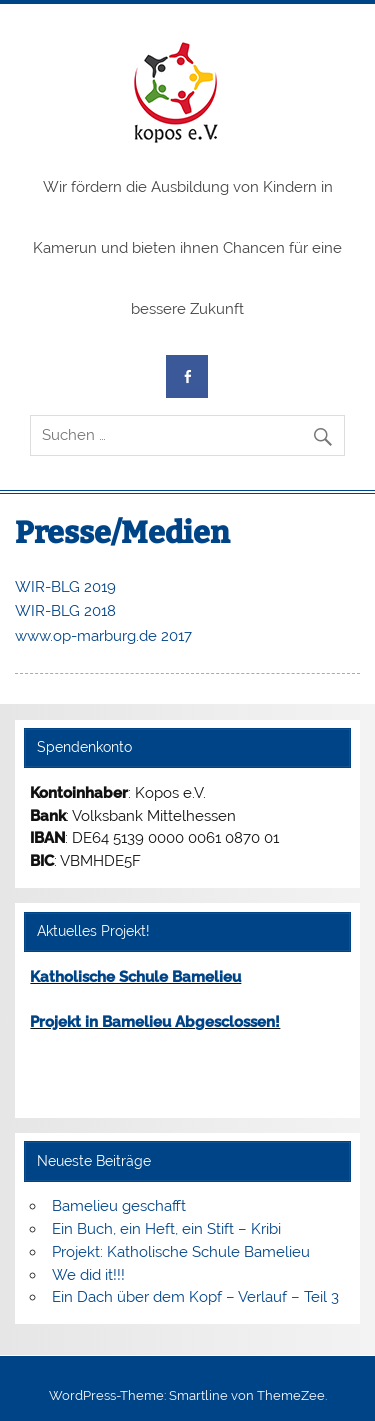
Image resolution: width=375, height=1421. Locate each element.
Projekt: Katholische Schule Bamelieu (181, 1252)
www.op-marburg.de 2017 (103, 636)
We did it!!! (88, 1275)
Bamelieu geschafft (119, 1206)
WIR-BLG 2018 (65, 611)
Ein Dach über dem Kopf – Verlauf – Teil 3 (195, 1297)
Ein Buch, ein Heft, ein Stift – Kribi (166, 1229)
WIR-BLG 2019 (65, 587)
